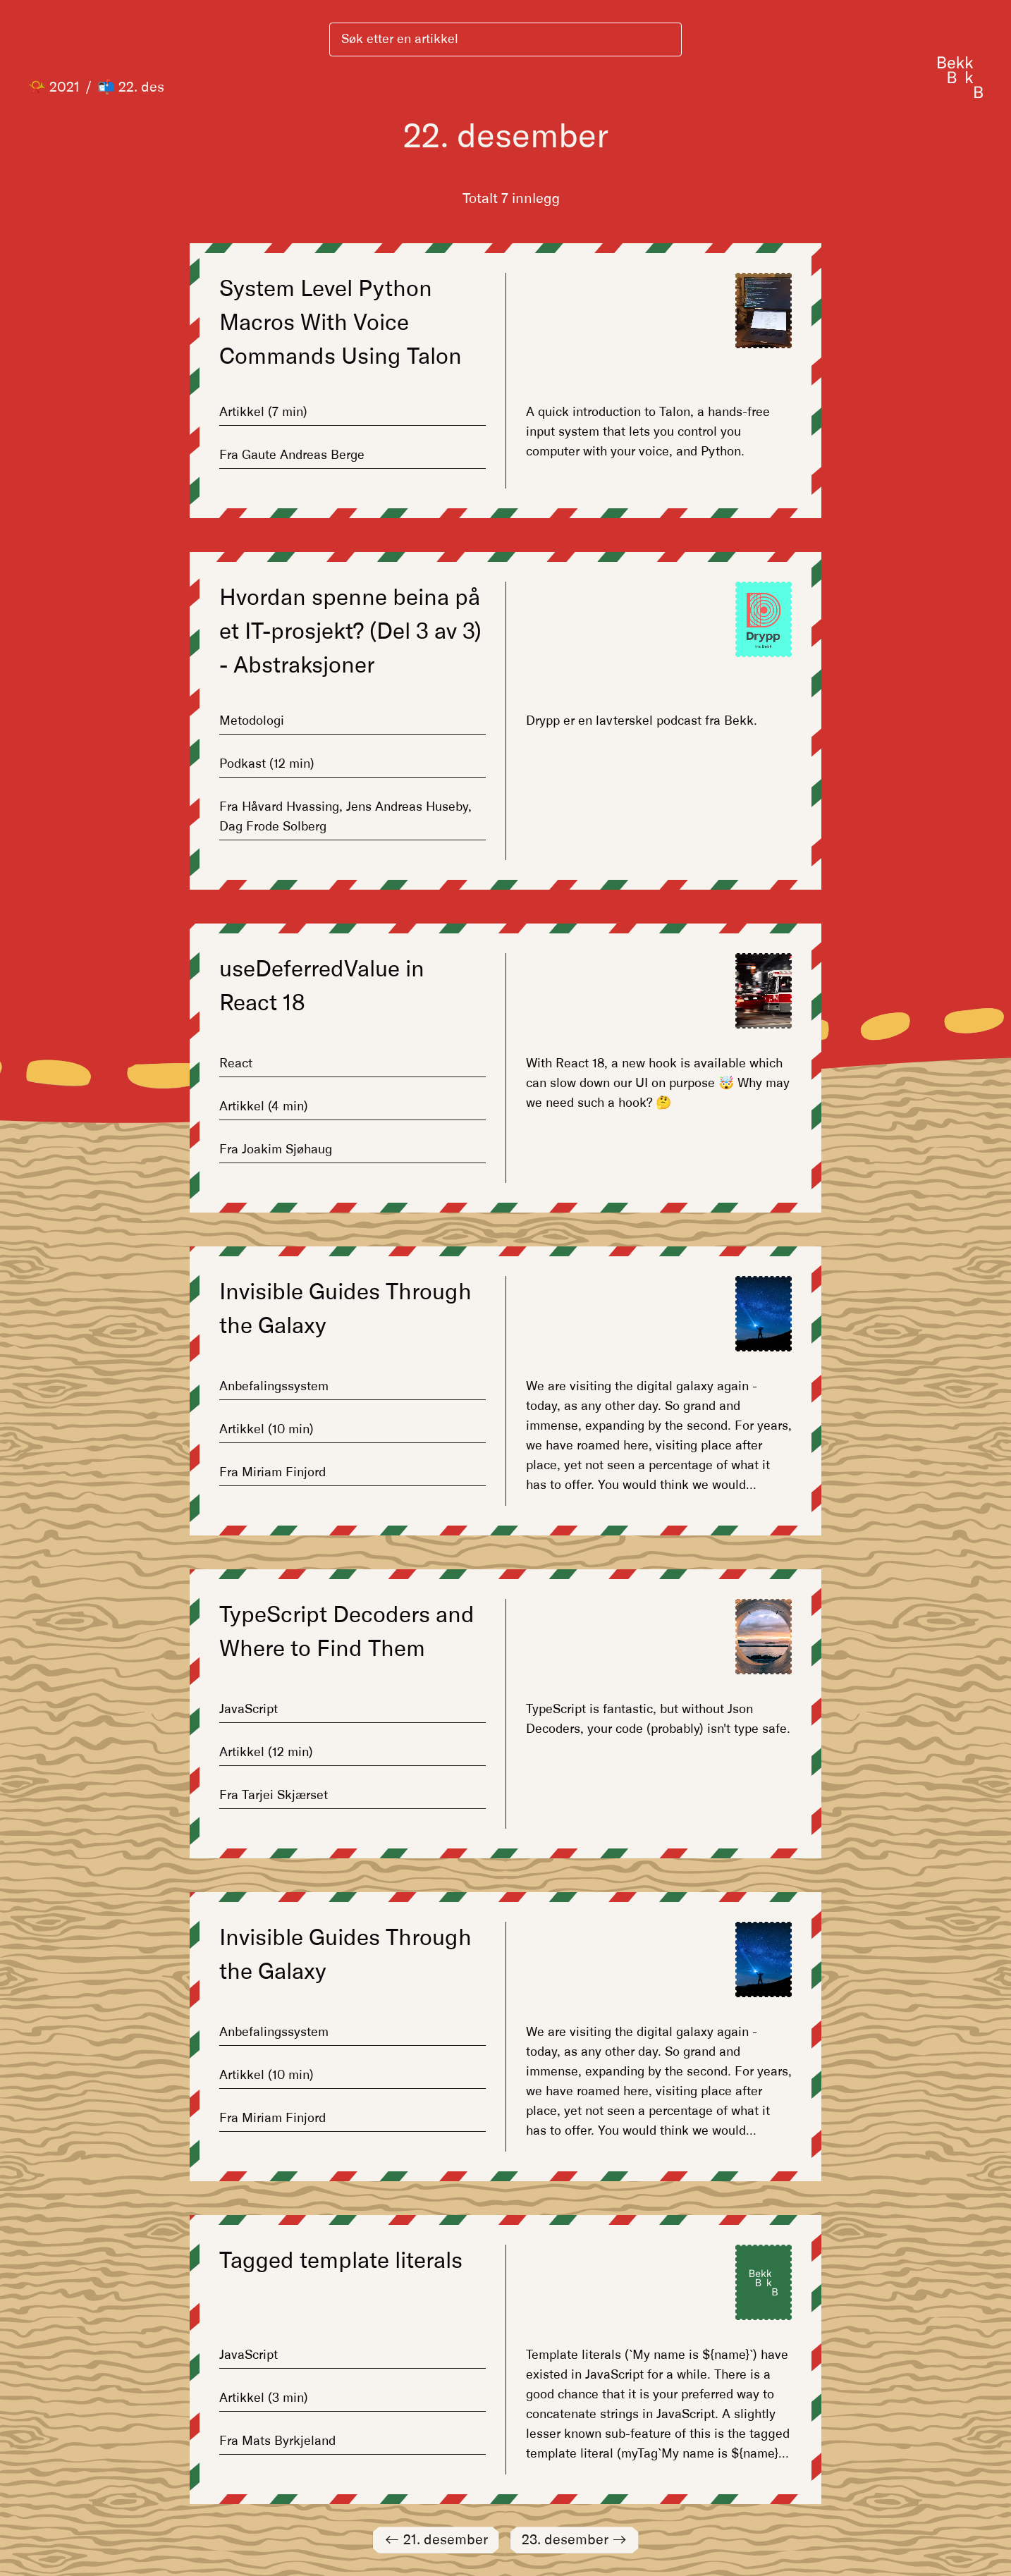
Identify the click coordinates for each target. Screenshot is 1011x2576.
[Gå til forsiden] (960, 77)
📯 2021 (54, 87)
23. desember (574, 2540)
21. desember (436, 2540)
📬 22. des (130, 87)
